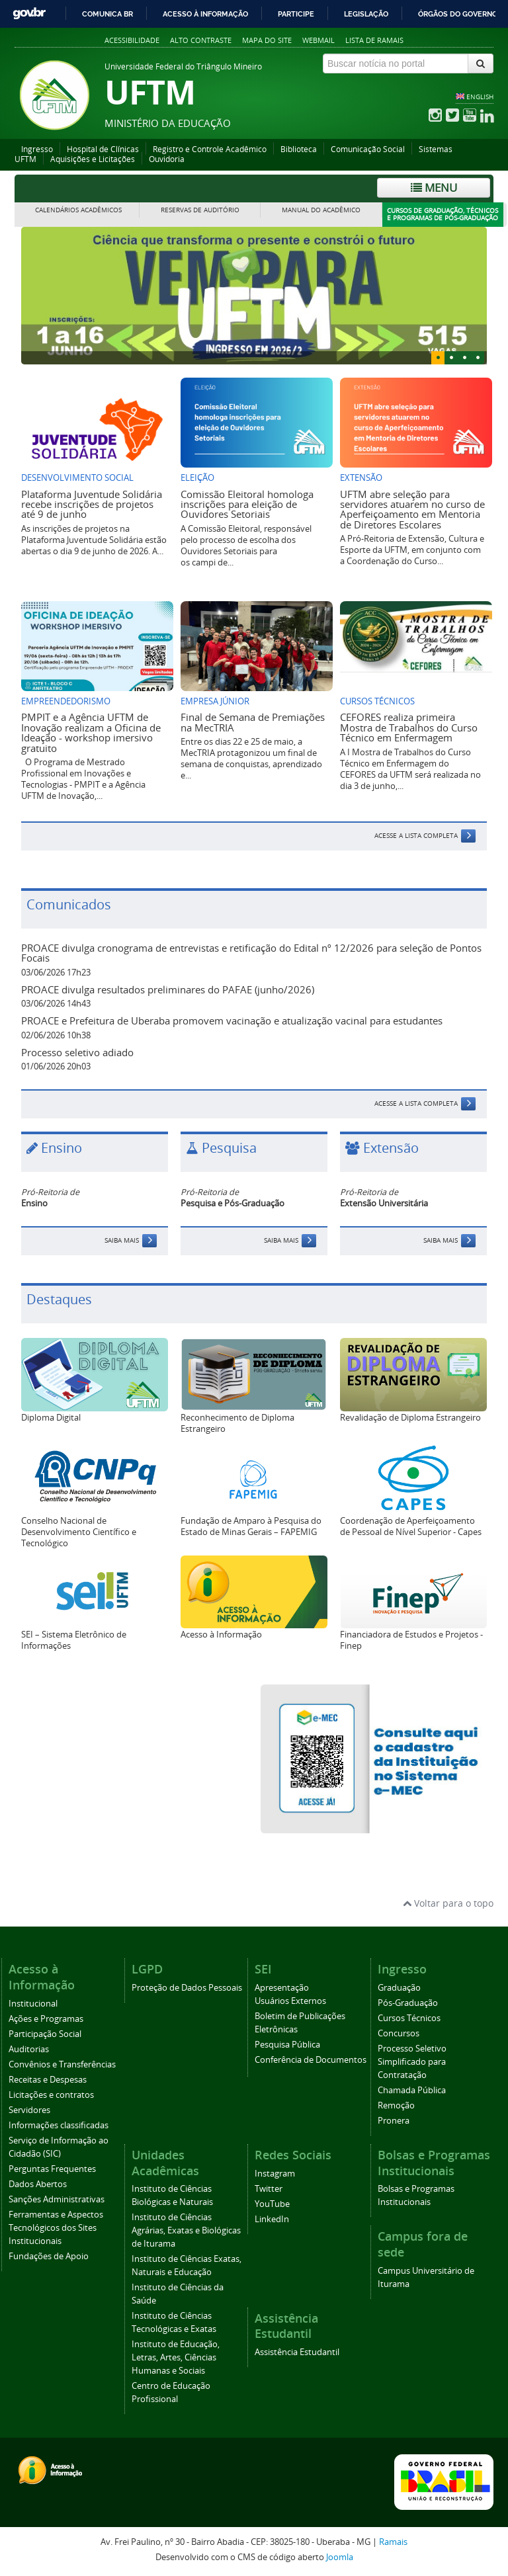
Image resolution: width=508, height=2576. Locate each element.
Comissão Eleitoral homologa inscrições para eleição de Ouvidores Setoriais (247, 504)
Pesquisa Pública (287, 2044)
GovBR (29, 13)
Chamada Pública (412, 2090)
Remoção (396, 2105)
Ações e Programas (46, 2018)
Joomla (339, 2557)
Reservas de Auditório (200, 210)
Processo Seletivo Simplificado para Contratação (412, 2062)
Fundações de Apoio (49, 2256)
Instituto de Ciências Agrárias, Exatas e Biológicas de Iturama (186, 2230)
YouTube (272, 2204)
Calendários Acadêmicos (78, 210)
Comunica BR (107, 14)
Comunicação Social (368, 149)
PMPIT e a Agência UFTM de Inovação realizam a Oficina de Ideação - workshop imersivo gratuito (91, 732)
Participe (296, 14)
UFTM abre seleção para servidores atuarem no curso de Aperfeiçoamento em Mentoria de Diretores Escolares (412, 509)
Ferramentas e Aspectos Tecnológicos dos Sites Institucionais (56, 2228)
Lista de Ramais (374, 40)
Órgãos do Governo (457, 14)
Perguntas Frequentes (52, 2169)
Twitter (268, 2188)
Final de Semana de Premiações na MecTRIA (253, 721)
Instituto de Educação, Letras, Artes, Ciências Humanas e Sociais (176, 2357)
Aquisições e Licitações (92, 159)
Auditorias (29, 2049)
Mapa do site (267, 40)
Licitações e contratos (51, 2094)
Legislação (366, 14)
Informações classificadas (58, 2125)
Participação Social (45, 2034)
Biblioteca (298, 149)
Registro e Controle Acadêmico (210, 149)
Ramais (393, 2542)
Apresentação (282, 1987)
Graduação (399, 1987)
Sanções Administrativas (57, 2199)
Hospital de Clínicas (103, 149)
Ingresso (37, 149)
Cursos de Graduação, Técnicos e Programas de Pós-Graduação (442, 214)
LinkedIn (272, 2219)
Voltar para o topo (448, 1903)
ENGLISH (479, 96)
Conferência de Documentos (310, 2059)
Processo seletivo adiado (77, 1052)
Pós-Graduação (408, 2003)
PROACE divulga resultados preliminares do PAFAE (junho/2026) (167, 989)
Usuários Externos (290, 2001)
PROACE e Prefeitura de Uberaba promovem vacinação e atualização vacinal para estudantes (232, 1020)
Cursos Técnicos (409, 2018)
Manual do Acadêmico (321, 210)
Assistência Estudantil (297, 2352)
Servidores (29, 2110)
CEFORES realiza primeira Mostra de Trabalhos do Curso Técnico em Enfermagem (409, 727)
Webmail (318, 40)
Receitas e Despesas (48, 2079)
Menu (434, 187)
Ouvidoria (167, 159)
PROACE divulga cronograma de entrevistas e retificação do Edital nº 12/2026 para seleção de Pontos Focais (251, 952)
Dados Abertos (38, 2184)
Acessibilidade (132, 40)
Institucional (33, 2003)
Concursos (398, 2033)
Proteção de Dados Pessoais (187, 1987)
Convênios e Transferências (62, 2064)
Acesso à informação (205, 14)
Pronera (393, 2120)
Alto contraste (201, 40)
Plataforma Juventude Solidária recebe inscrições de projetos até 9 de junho (91, 504)
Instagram (275, 2173)
